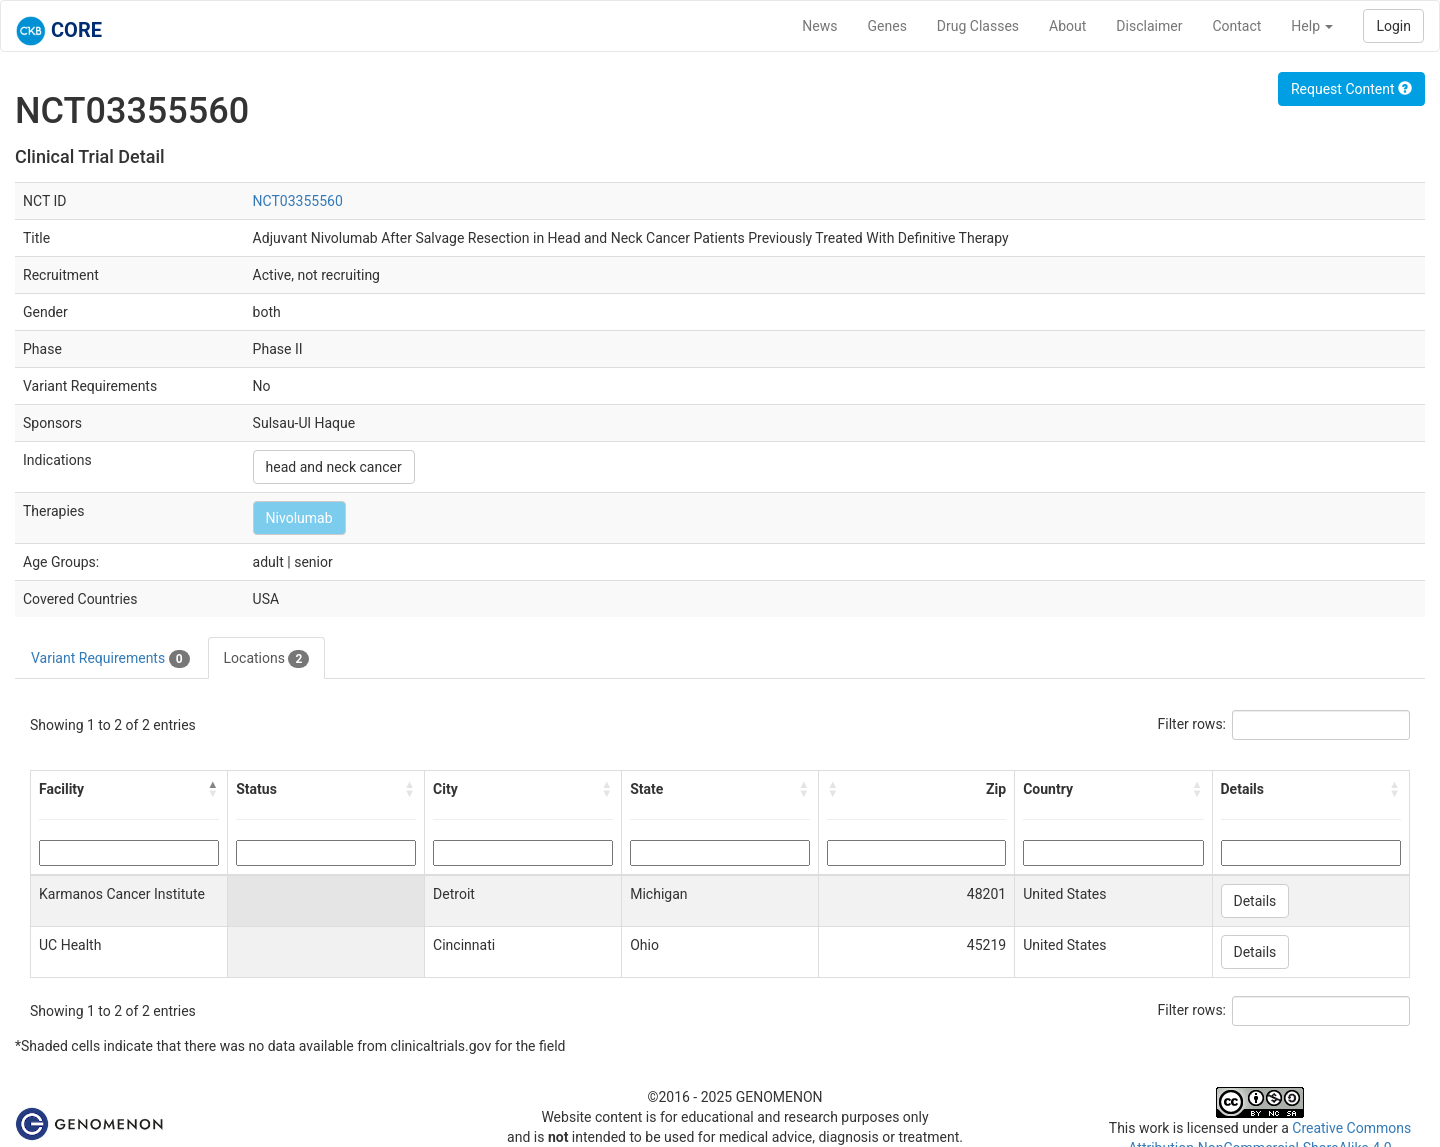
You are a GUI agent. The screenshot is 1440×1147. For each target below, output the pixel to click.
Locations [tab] (267, 659)
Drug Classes (978, 26)
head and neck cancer (334, 467)
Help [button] (1312, 26)
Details (1255, 901)
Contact (1236, 26)
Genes (887, 26)
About (1067, 26)
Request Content (1351, 89)
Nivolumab (299, 518)
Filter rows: (1192, 724)
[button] (213, 789)
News (819, 26)
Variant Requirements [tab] (110, 659)
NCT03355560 (298, 201)
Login (1393, 26)
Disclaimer (1149, 26)
